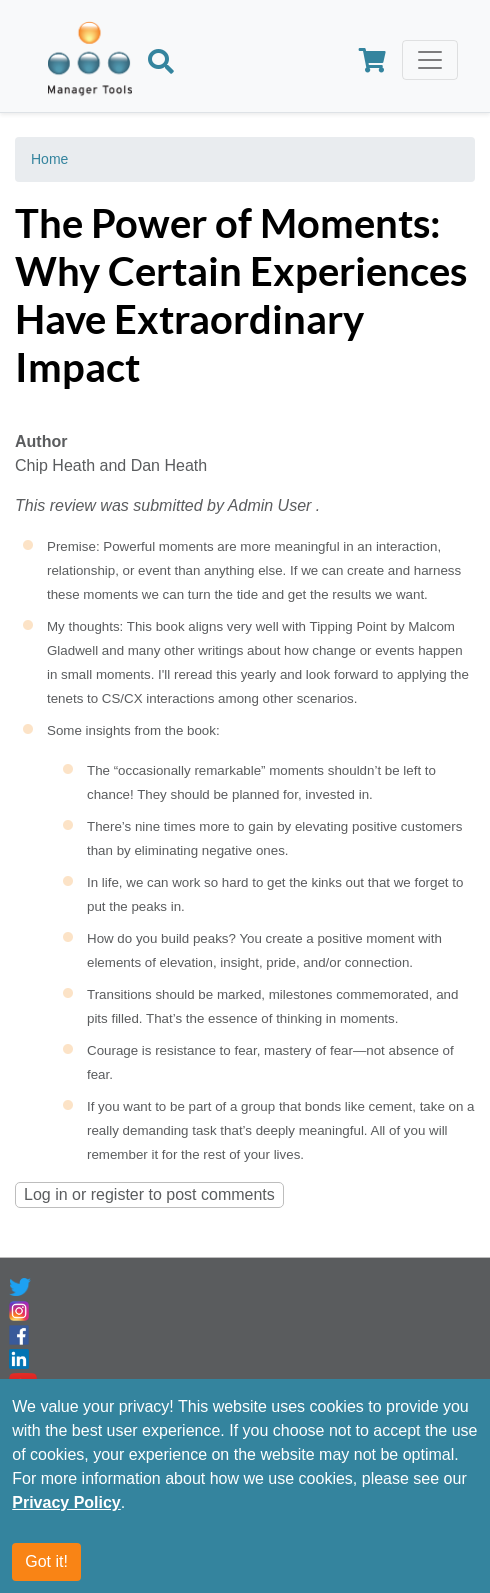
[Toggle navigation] (430, 60)
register (117, 1194)
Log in (46, 1194)
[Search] (161, 64)
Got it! (46, 1561)
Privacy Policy (66, 1502)
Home (49, 159)
